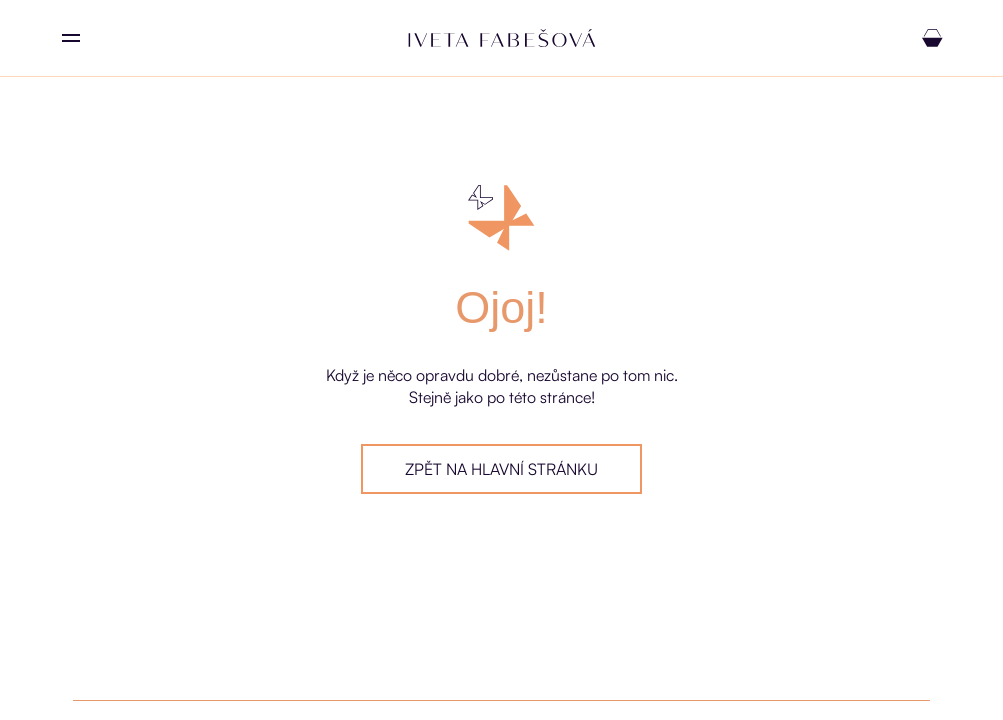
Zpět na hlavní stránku (501, 469)
